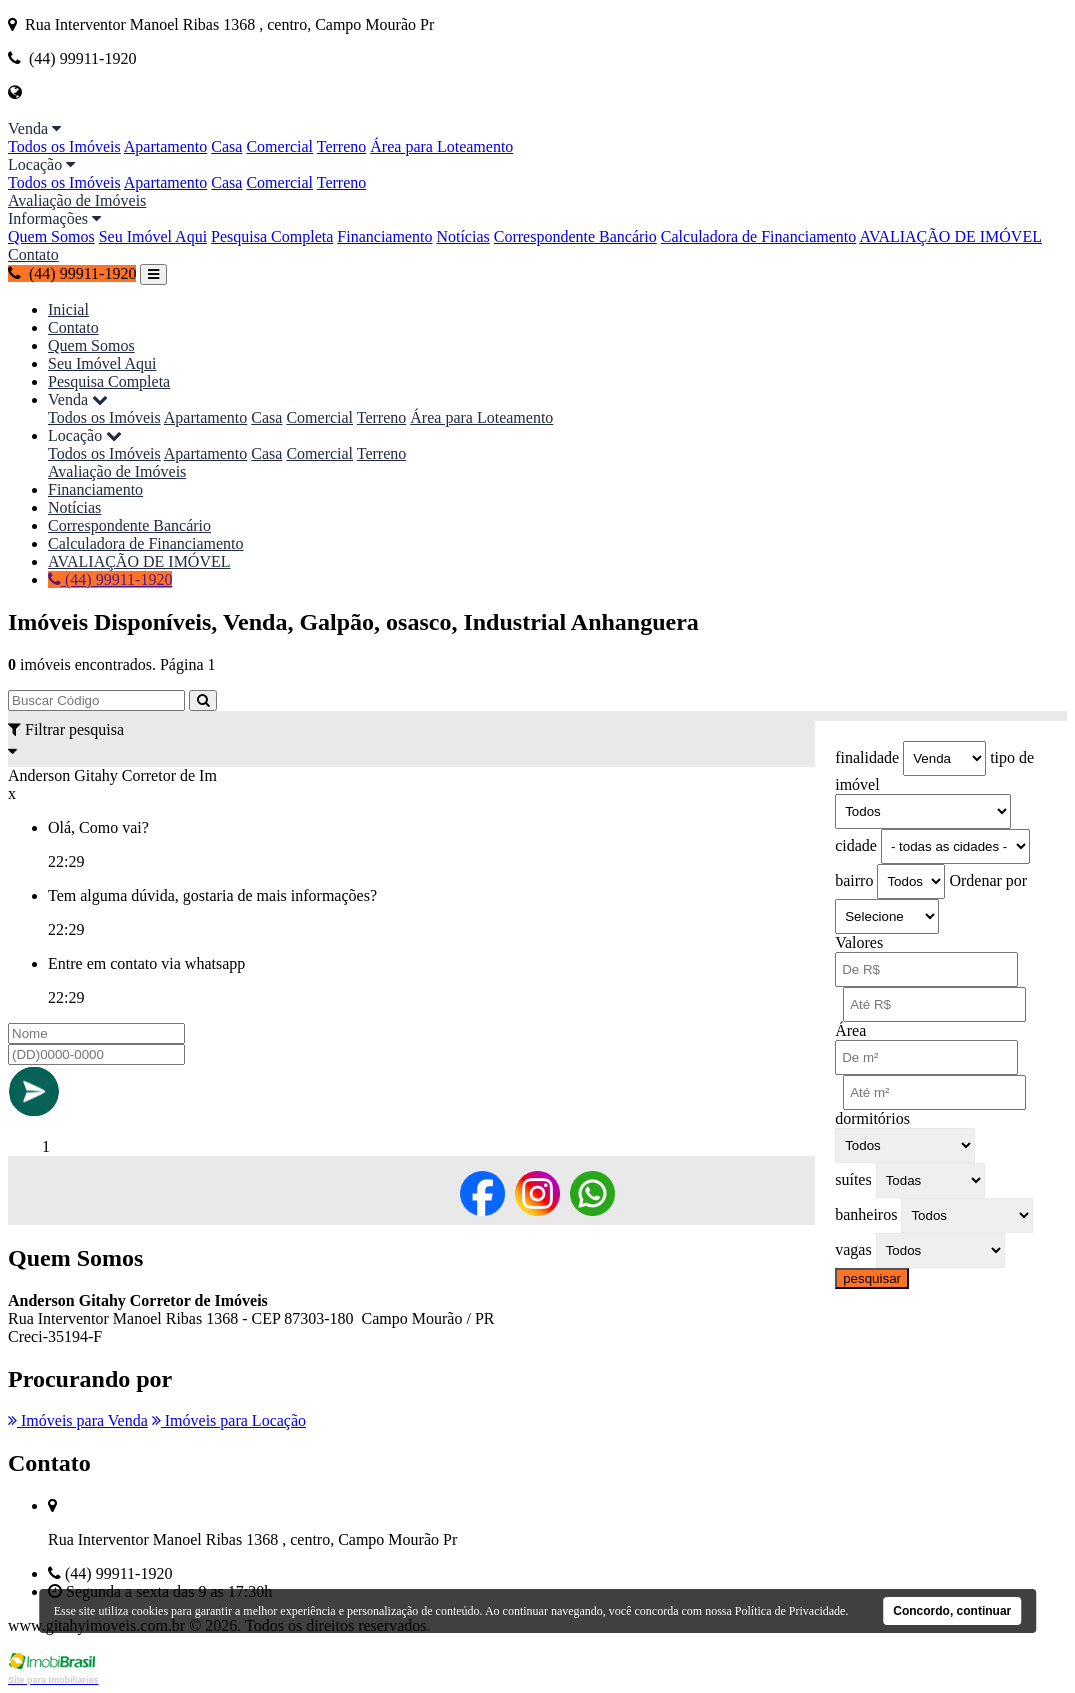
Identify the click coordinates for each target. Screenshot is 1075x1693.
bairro (854, 880)
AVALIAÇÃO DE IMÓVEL (950, 236)
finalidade (867, 757)
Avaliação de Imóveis (77, 200)
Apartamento (166, 146)
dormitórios (872, 1118)
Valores (859, 942)
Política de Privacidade (790, 1611)
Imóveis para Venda (78, 1420)
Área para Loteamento (441, 146)
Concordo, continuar (952, 1611)
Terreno (342, 146)
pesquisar (872, 1278)
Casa (226, 146)
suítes (853, 1179)
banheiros (866, 1214)
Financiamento (384, 236)
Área (850, 1030)
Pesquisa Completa (272, 236)
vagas (853, 1249)
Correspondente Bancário (575, 236)
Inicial (68, 309)
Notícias (462, 236)
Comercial (279, 146)
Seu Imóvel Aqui (153, 236)
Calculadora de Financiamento (758, 236)
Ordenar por (988, 880)
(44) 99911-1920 (72, 273)
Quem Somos (51, 236)
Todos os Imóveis (64, 146)
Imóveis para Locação (229, 1420)
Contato (33, 254)
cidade (856, 845)
